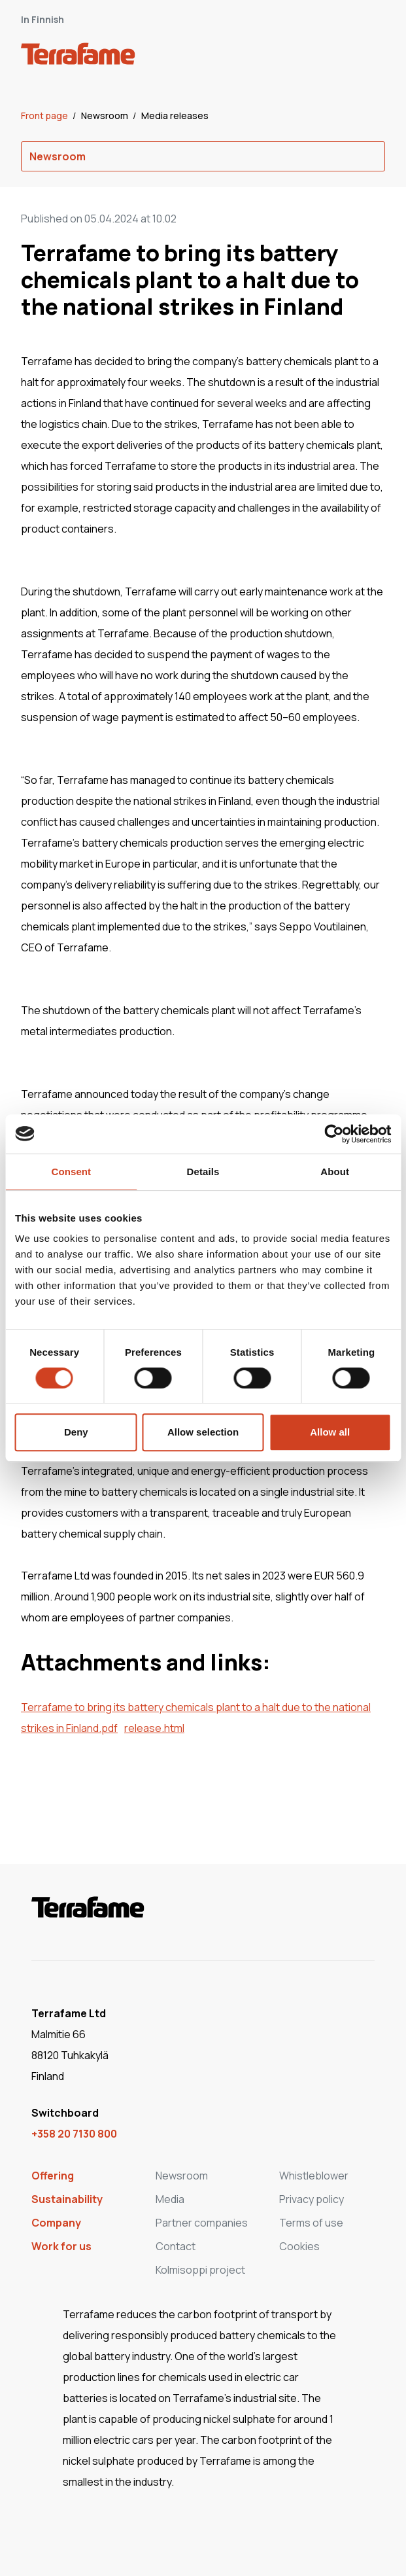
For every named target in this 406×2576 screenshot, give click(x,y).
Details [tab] (203, 1171)
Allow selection (203, 1432)
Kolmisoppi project (200, 2270)
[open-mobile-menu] (370, 56)
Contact (175, 2246)
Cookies (299, 2246)
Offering (52, 2175)
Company (56, 2222)
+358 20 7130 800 (74, 2133)
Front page (45, 115)
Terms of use (311, 2222)
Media (170, 2199)
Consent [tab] (71, 1171)
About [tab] (334, 1171)
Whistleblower (313, 2175)
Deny (76, 1432)
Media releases (175, 115)
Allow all (330, 1432)
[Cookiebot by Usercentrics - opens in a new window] (334, 1134)
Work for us (61, 2246)
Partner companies (202, 2222)
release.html (154, 1728)
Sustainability (67, 2199)
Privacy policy (311, 2199)
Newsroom (105, 115)
